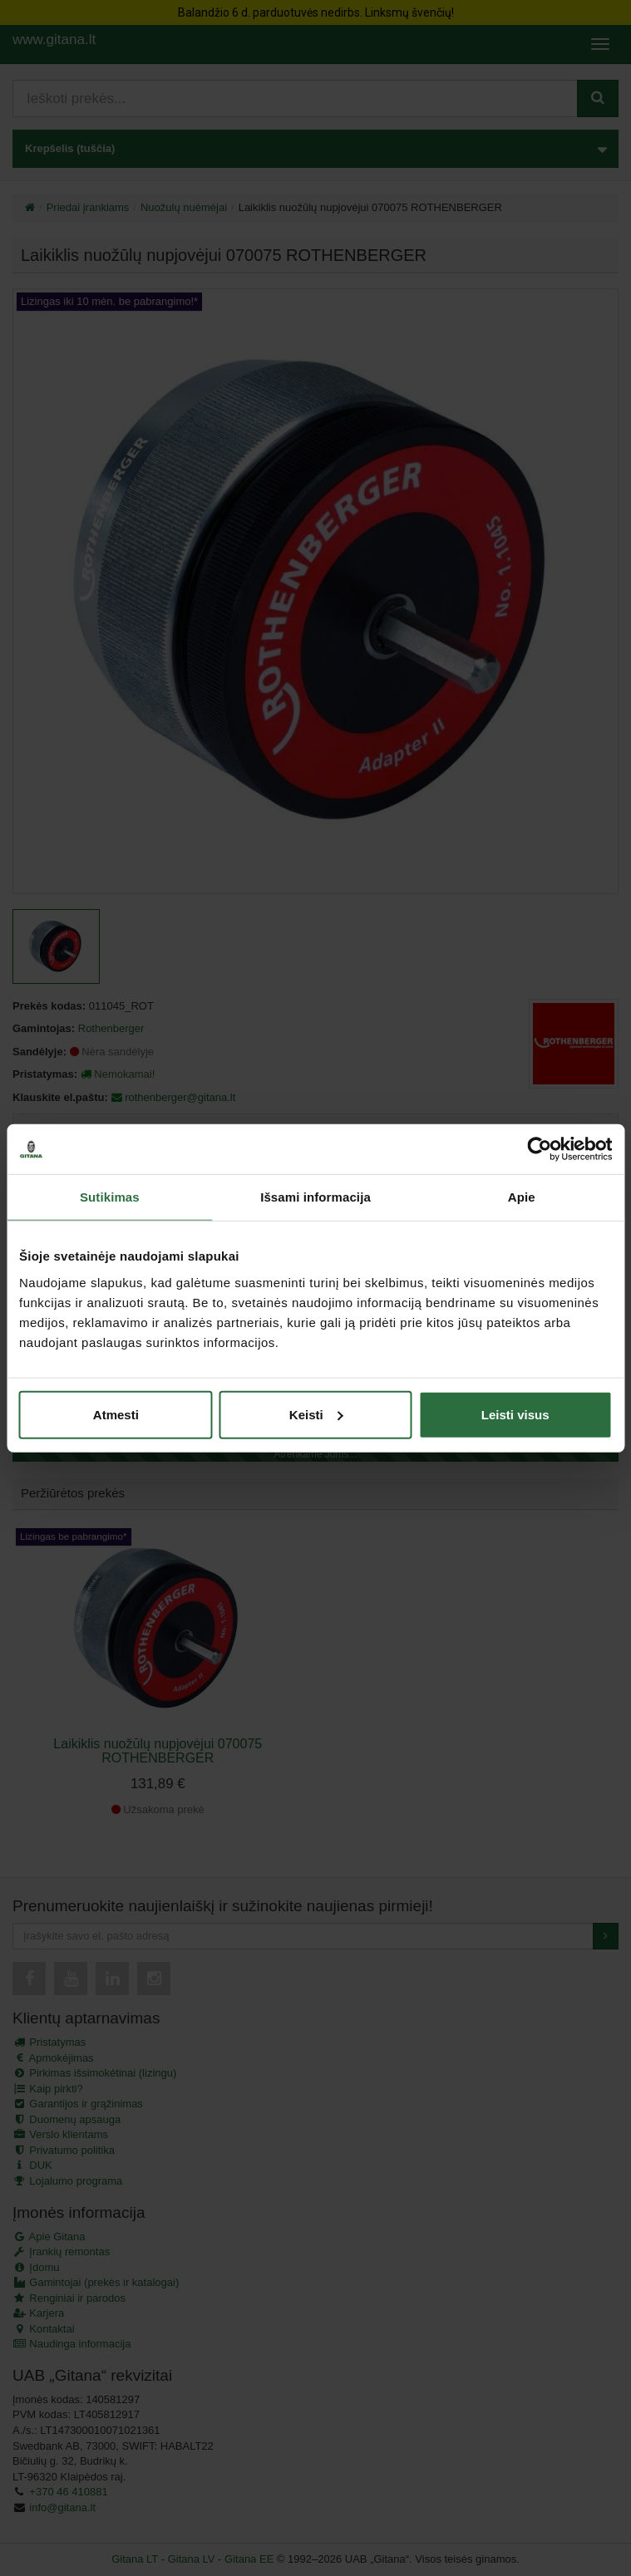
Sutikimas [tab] (110, 1197)
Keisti (316, 1414)
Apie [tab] (521, 1197)
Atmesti (116, 1414)
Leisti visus (515, 1414)
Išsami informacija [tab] (315, 1197)
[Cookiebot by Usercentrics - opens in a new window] (539, 1149)
